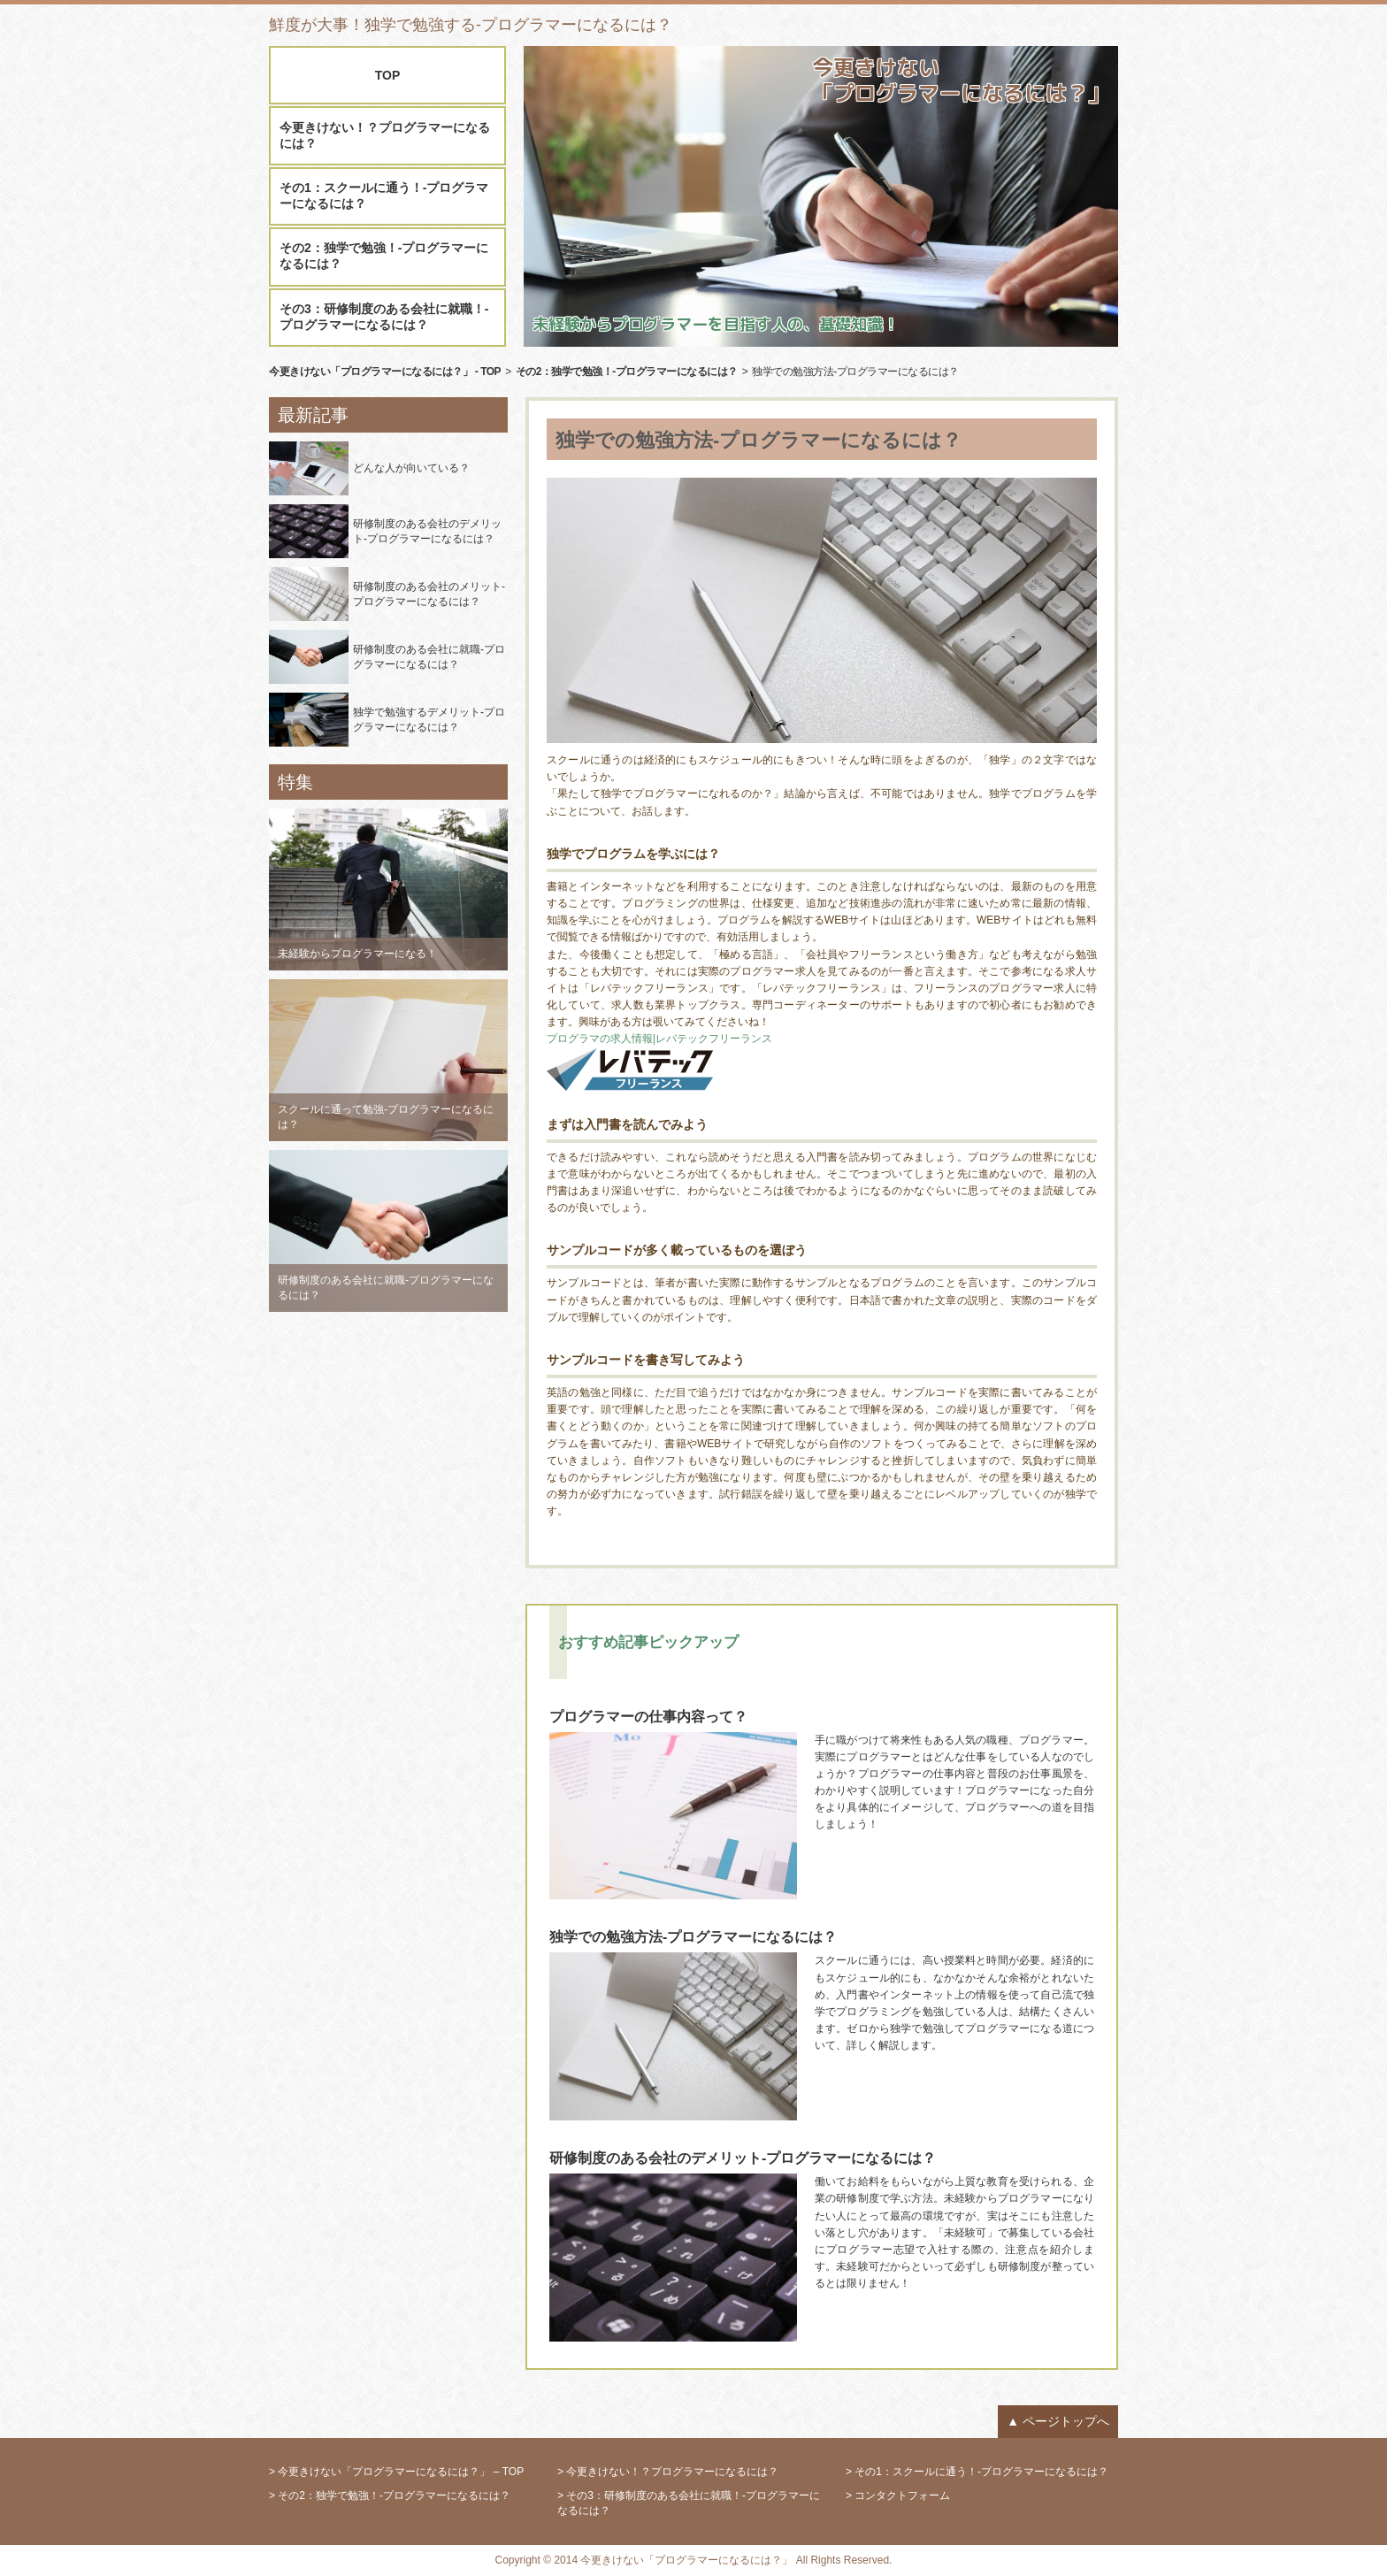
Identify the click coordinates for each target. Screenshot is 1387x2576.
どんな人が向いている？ (411, 468)
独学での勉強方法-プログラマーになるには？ (693, 1936)
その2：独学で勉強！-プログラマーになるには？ (384, 256)
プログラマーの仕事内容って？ (648, 1716)
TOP (388, 75)
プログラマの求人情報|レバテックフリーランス (659, 1038)
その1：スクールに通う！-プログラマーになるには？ (384, 195)
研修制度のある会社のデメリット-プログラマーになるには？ (427, 531)
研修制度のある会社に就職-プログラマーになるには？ (429, 657)
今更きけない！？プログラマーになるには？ (385, 135)
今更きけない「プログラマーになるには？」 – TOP (401, 2471)
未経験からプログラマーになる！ (357, 953)
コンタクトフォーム (902, 2495)
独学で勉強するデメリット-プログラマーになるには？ (429, 719)
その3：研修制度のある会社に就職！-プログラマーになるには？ (384, 317)
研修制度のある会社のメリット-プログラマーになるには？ (429, 594)
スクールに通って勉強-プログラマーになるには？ (386, 1117)
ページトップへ (1066, 2421)
